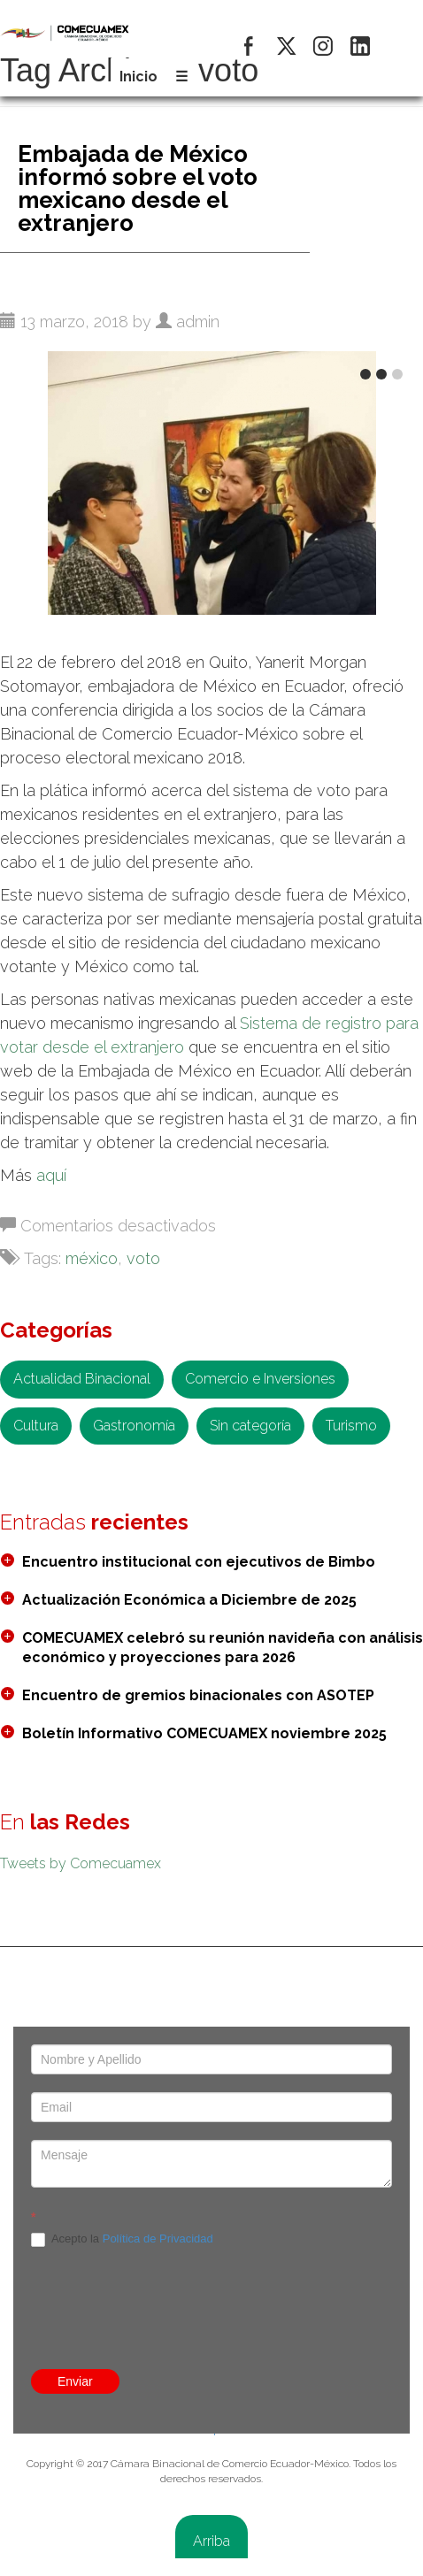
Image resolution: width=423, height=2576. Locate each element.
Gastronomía (134, 1425)
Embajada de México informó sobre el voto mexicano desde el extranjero (138, 188)
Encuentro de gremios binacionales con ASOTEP (198, 1695)
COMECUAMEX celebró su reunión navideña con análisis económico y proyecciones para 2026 (222, 1648)
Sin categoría (250, 1425)
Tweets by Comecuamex (80, 1863)
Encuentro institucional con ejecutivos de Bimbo (198, 1561)
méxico (91, 1258)
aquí (51, 1175)
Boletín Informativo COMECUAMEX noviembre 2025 (204, 1733)
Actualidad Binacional (81, 1378)
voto (143, 1258)
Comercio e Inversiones (260, 1378)
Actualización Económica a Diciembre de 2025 (189, 1599)
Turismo (351, 1425)
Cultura (35, 1425)
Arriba (211, 2541)
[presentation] (211, 2159)
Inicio (138, 76)
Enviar (75, 2381)
